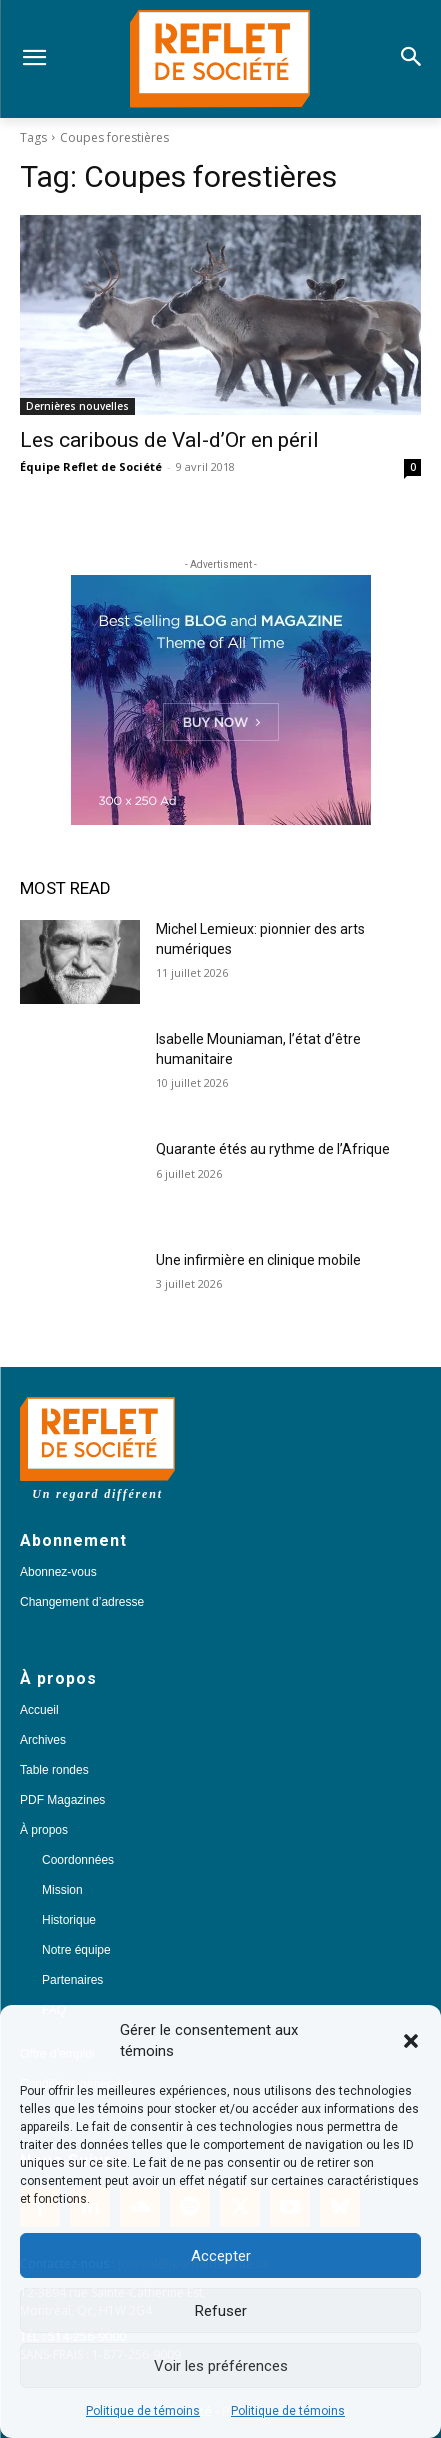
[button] (411, 2041)
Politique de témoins (143, 2411)
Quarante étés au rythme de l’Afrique (273, 1149)
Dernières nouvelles (77, 406)
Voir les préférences (221, 2366)
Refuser (221, 2311)
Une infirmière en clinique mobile (258, 1260)
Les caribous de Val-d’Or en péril (169, 440)
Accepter (221, 2256)
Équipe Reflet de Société (91, 466)
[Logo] (220, 59)
